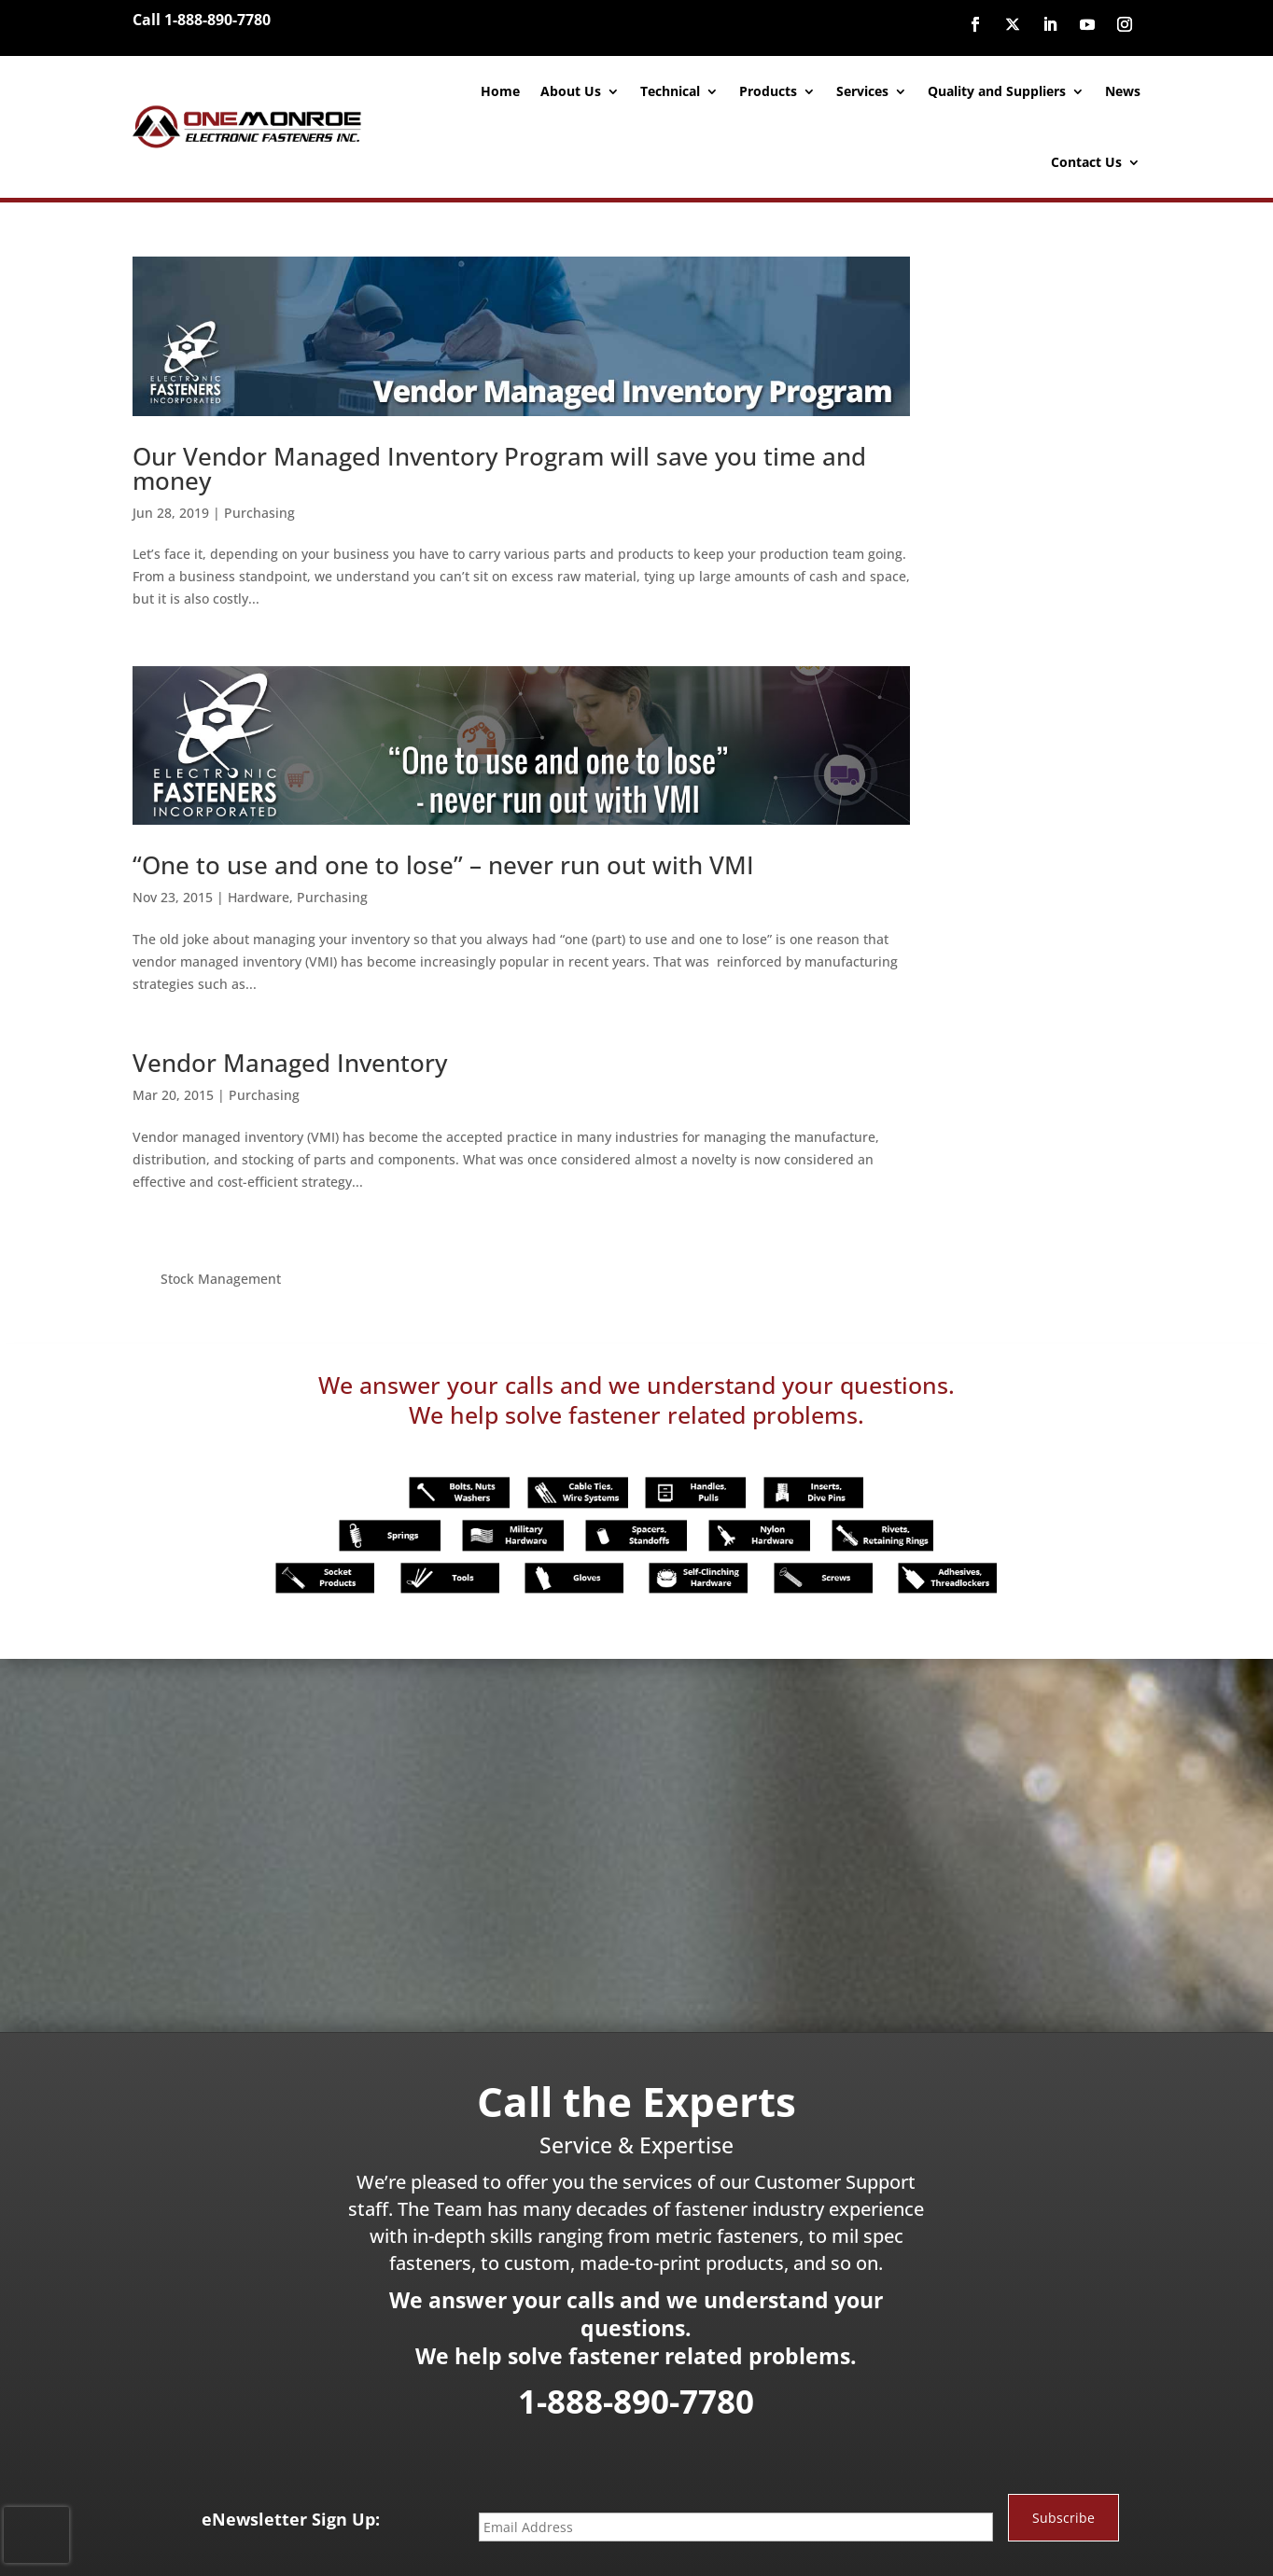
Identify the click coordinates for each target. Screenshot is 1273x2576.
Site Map (888, 2542)
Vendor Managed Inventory (290, 1051)
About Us (570, 91)
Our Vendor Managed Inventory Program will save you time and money (499, 462)
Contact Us (1086, 162)
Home (500, 91)
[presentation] (36, 2535)
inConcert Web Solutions (786, 2542)
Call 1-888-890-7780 (202, 19)
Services (862, 91)
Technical (670, 91)
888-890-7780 (775, 2508)
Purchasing (259, 506)
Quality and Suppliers (997, 91)
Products (768, 91)
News (1122, 91)
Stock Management (999, 267)
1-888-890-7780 (636, 2315)
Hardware (258, 885)
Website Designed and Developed (614, 2542)
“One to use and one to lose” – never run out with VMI (443, 853)
